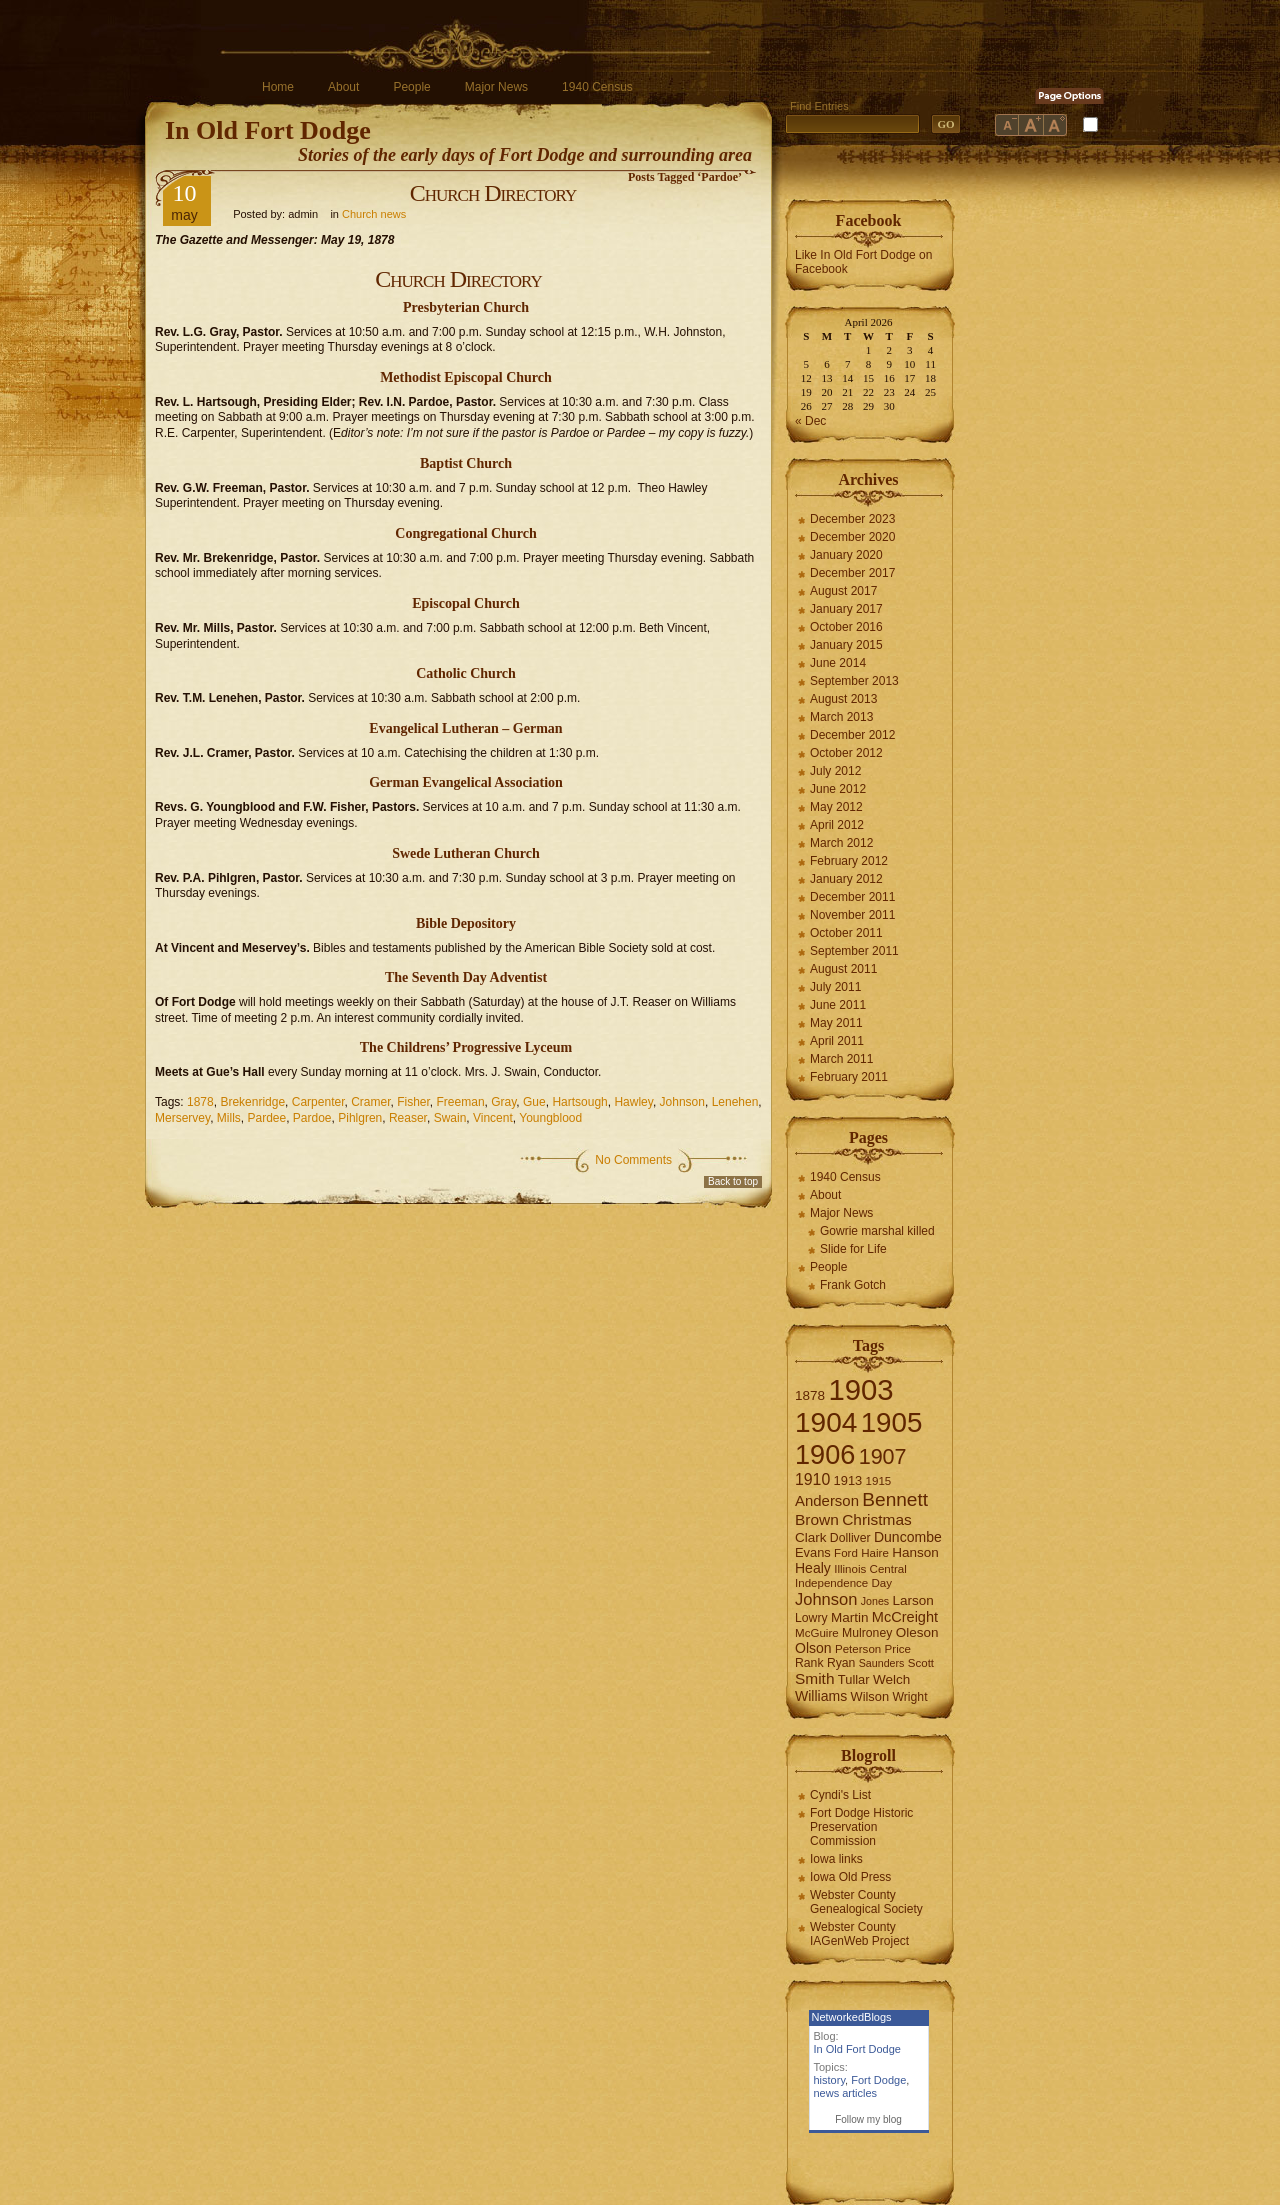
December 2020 (852, 537)
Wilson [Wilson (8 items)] (870, 1696)
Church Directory (493, 193)
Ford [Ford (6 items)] (846, 1553)
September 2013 (854, 681)
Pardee (266, 1118)
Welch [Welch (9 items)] (891, 1679)
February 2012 (849, 861)
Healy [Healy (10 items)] (813, 1568)
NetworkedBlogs (852, 2017)
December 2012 (852, 735)
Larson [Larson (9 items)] (913, 1600)
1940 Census (597, 87)
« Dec (810, 421)
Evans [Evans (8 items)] (813, 1552)
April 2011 (837, 1041)
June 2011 (838, 1005)
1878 (200, 1102)
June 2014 (838, 663)
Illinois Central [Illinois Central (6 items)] (870, 1569)
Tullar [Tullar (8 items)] (854, 1679)
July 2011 (835, 987)
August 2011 (843, 969)
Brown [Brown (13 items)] (817, 1519)
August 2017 (843, 591)
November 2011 (852, 915)
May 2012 (836, 807)
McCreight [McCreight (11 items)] (905, 1617)
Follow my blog (868, 2119)
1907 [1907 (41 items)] (883, 1456)
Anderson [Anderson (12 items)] (827, 1500)
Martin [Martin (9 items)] (850, 1617)
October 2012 (846, 753)
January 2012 (846, 879)
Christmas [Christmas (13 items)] (877, 1519)
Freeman (461, 1102)
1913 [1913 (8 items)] (848, 1480)
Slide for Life (853, 1249)
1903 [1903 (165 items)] (860, 1389)
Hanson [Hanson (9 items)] (915, 1552)
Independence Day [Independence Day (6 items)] (843, 1583)
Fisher (413, 1102)
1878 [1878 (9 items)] (810, 1395)
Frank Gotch (853, 1285)
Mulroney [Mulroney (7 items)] (867, 1633)
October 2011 (846, 933)
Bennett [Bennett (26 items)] (895, 1499)
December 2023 (852, 519)
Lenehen (735, 1102)
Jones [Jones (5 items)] (875, 1601)
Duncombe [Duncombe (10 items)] (908, 1537)
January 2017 (846, 609)
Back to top (733, 1181)
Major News (496, 87)
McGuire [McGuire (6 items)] (817, 1633)
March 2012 (841, 843)
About (343, 87)
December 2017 (852, 573)
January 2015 (846, 645)
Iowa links (836, 1859)
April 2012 (837, 825)
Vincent (493, 1118)
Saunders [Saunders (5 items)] (882, 1663)
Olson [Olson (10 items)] (813, 1648)
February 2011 (849, 1077)
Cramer (370, 1102)
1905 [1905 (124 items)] (892, 1422)
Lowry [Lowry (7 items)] (811, 1618)
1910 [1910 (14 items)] (812, 1479)
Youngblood (550, 1118)
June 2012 (838, 789)
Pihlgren (360, 1118)
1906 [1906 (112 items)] (825, 1454)
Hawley (633, 1102)
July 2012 (835, 771)
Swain (450, 1118)
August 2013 (843, 699)
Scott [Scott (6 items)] (921, 1663)
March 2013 (841, 717)
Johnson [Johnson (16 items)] (826, 1599)
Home (278, 87)
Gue (534, 1102)
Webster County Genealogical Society (866, 1902)
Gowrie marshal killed (877, 1231)
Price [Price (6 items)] (898, 1649)
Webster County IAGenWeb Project (859, 1934)
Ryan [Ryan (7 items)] (841, 1663)
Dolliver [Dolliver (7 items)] (850, 1538)
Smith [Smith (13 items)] (815, 1678)
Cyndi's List (840, 1795)
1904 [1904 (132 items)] (826, 1422)
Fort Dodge (878, 2080)
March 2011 (841, 1059)
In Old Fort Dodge (268, 130)
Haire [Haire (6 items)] (875, 1553)
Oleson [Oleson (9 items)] (917, 1632)
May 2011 (836, 1023)
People (411, 87)
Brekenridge (252, 1102)
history (830, 2080)
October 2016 (846, 627)
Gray (503, 1102)
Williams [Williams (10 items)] (821, 1696)
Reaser (408, 1118)
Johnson (682, 1102)
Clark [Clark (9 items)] (811, 1537)
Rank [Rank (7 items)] (809, 1663)
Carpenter (318, 1102)
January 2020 (846, 555)
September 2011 (854, 951)
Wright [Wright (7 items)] (909, 1697)
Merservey (182, 1118)
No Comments (633, 1160)
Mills (229, 1118)
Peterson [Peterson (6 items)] (858, 1649)
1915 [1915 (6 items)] (879, 1481)
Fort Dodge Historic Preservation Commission (861, 1827)
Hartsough (579, 1102)
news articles (846, 2093)
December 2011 (852, 897)
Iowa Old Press (850, 1877)
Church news (374, 214)
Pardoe (312, 1118)
